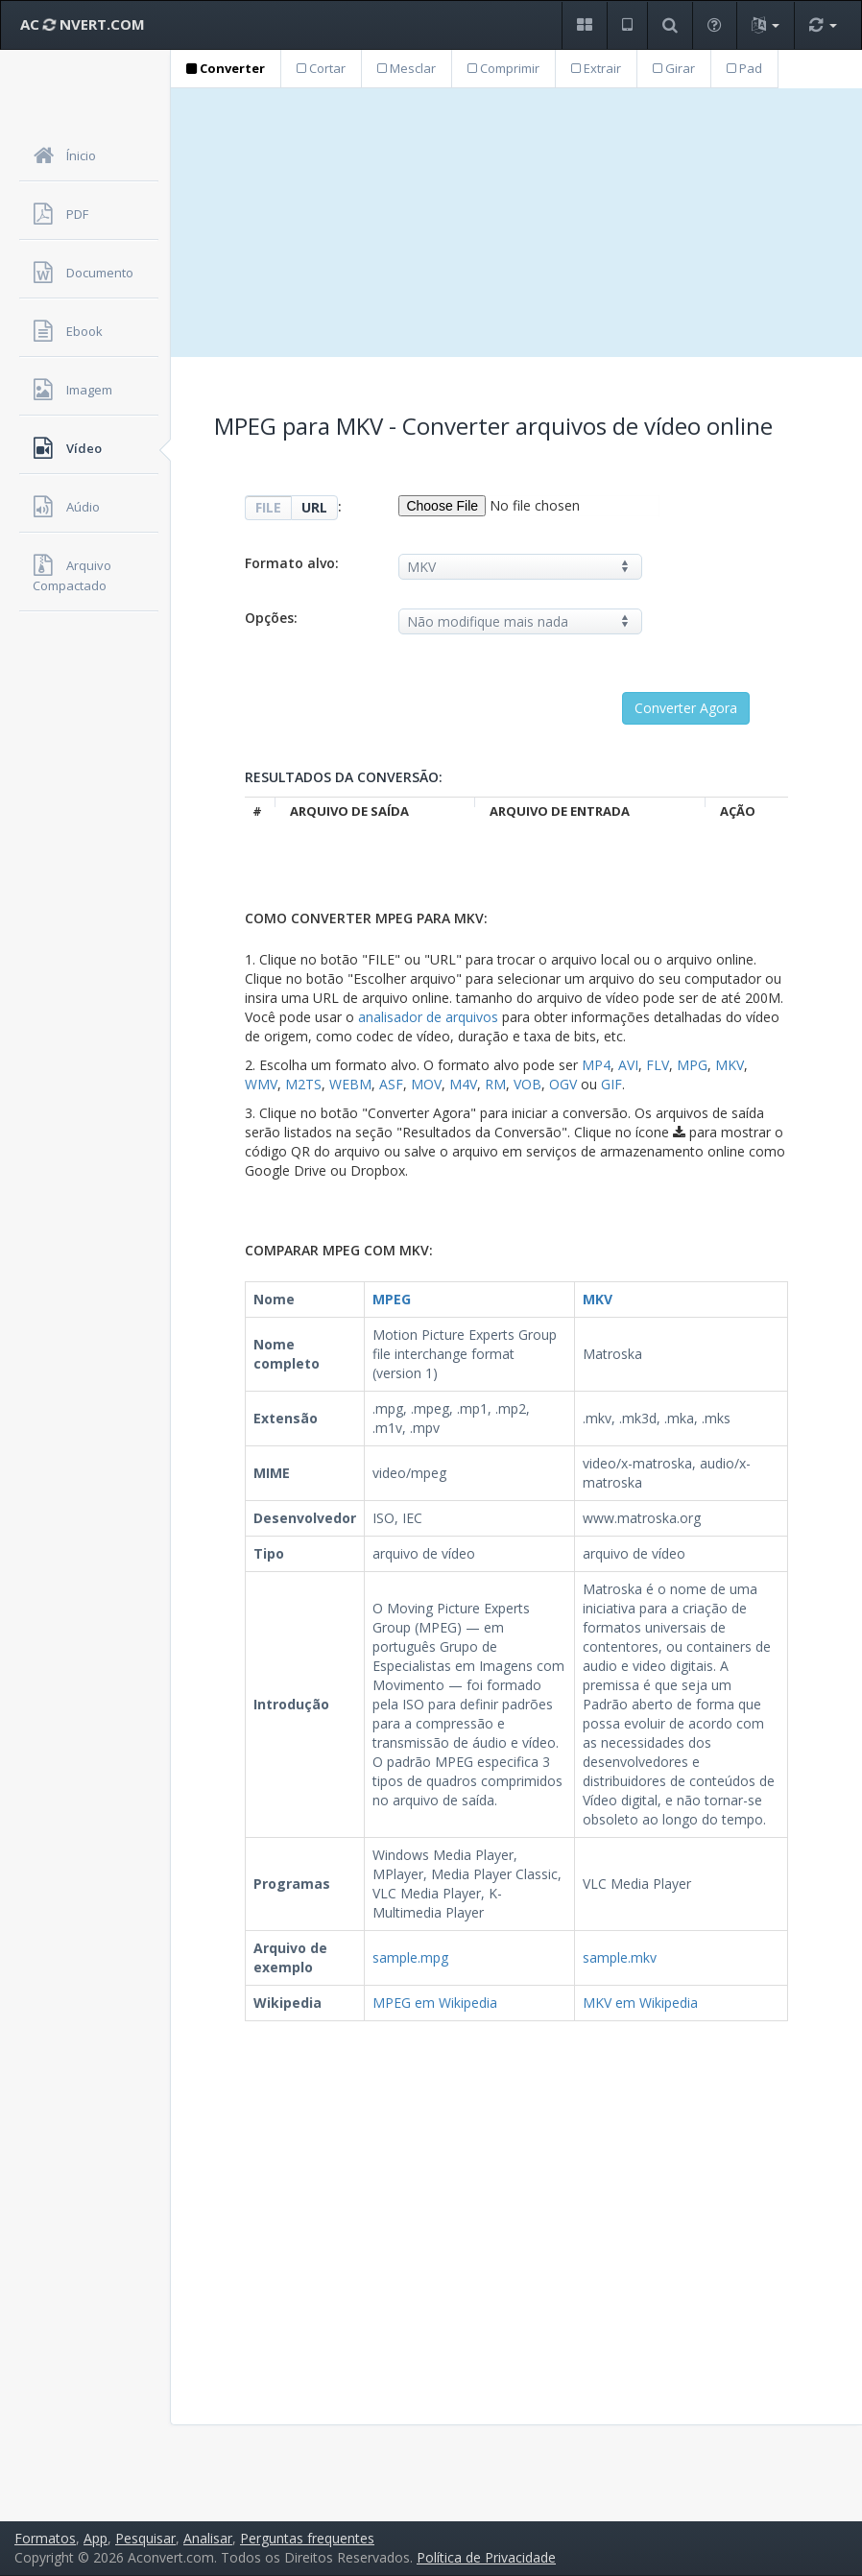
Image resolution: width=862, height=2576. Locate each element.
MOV (426, 1084)
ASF (391, 1084)
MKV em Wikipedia (640, 2002)
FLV (657, 1065)
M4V (463, 1084)
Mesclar (406, 68)
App (96, 2538)
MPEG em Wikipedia (434, 2002)
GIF (611, 1084)
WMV (261, 1084)
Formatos (45, 2538)
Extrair (596, 68)
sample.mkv (620, 1957)
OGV (563, 1084)
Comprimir (503, 68)
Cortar (321, 68)
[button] (584, 25)
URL (314, 507)
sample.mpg (410, 1957)
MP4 (596, 1065)
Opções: (271, 617)
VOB (527, 1084)
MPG (692, 1065)
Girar (674, 68)
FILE (268, 507)
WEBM (350, 1084)
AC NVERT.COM (82, 24)
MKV (729, 1065)
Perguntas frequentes (307, 2538)
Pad (744, 68)
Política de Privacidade (486, 2557)
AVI (628, 1065)
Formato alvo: (292, 563)
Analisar (207, 2538)
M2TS (303, 1084)
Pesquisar (145, 2538)
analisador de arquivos (428, 1017)
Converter (225, 68)
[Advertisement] (516, 222)
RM (495, 1084)
